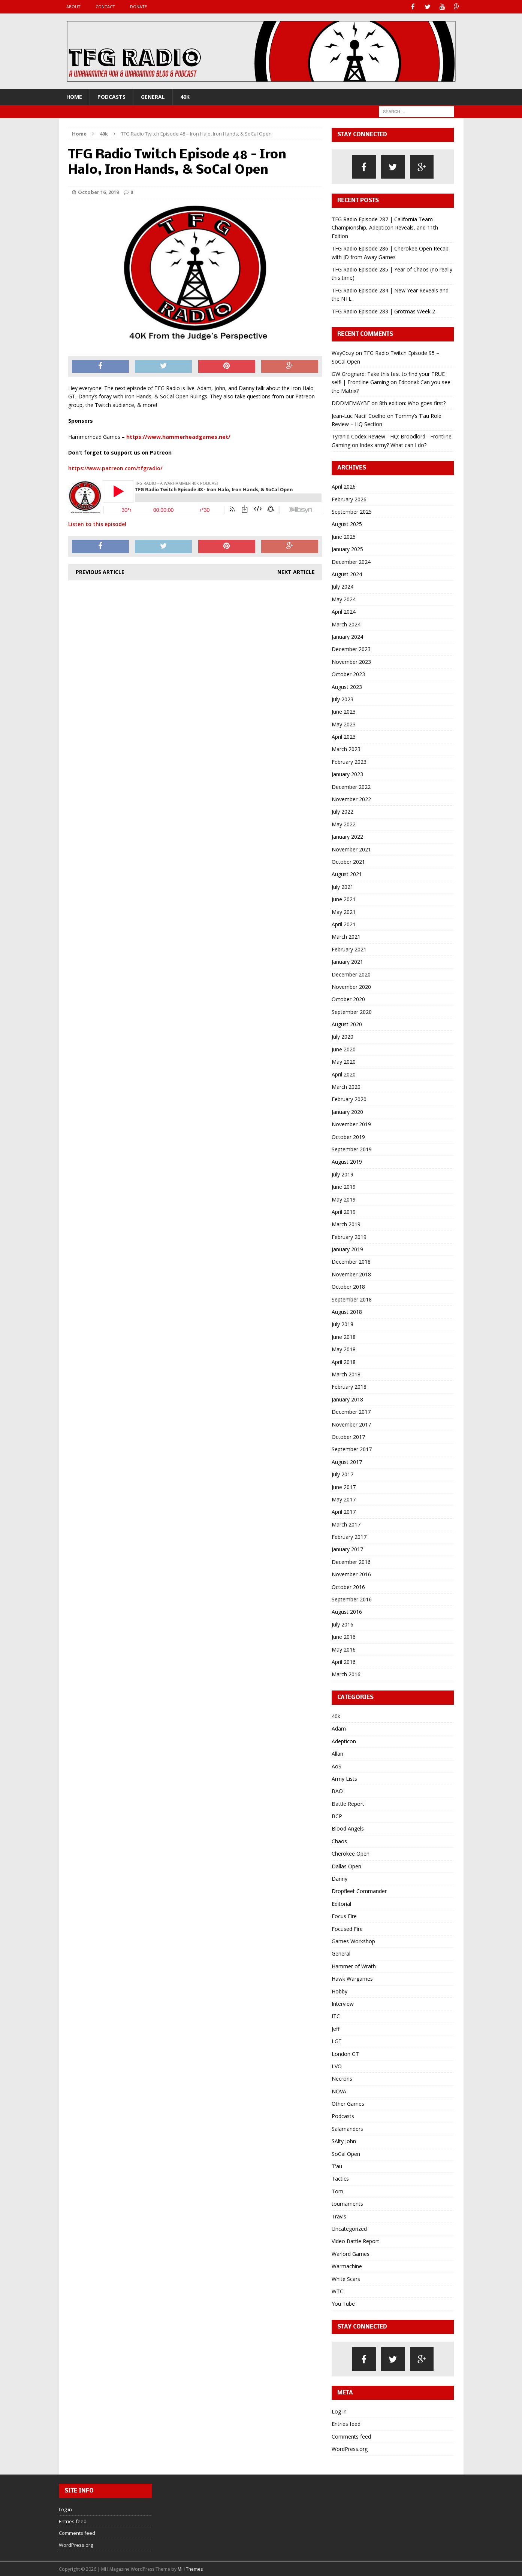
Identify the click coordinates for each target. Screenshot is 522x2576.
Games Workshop (353, 1940)
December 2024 (351, 561)
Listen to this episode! (97, 523)
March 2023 (346, 748)
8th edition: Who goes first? (412, 402)
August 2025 (347, 523)
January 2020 (347, 1111)
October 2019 (348, 1136)
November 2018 (351, 1274)
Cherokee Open (350, 1853)
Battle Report (348, 1803)
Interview (343, 2003)
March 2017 (346, 1524)
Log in (339, 2411)
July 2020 (342, 1036)
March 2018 (346, 1373)
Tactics (340, 2178)
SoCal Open (346, 2153)
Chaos (339, 1840)
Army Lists (344, 1778)
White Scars (346, 2278)
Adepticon (344, 1740)
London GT (345, 2053)
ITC (336, 2015)
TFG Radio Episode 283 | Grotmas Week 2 (383, 311)
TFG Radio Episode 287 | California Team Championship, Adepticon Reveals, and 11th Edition (385, 227)
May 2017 (344, 1499)
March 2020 (346, 1086)
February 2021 (349, 949)
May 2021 (344, 911)
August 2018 (347, 1311)
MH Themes (190, 2569)
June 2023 (344, 711)
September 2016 (352, 1599)
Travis (339, 2216)
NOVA (339, 2090)
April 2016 (344, 1661)
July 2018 (342, 1323)
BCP (337, 1815)
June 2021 (344, 898)
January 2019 (347, 1248)
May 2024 (344, 598)
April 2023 (344, 736)
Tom (337, 2190)
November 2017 (351, 1424)
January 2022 (347, 836)
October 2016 (348, 1586)
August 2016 (347, 1611)
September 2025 (352, 511)
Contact (105, 6)
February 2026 (349, 498)
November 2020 (351, 986)
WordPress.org (350, 2448)
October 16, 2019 (98, 191)
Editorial (341, 1903)
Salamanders (347, 2128)
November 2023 (351, 661)
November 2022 (351, 798)
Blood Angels (348, 1828)
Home (74, 96)
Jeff (336, 2028)
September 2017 (352, 1448)
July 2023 (342, 698)
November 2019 (351, 1123)
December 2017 (351, 1411)
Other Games (348, 2103)
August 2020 (347, 1023)
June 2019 (344, 1186)
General (153, 96)
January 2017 (347, 1548)
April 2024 (344, 611)
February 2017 (349, 1536)
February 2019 (349, 1236)
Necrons (342, 2078)
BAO (337, 1790)
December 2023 (351, 648)
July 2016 (342, 1624)
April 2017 (344, 1511)
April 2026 (344, 486)
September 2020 (352, 1011)
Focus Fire (344, 1915)
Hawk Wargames (352, 1978)
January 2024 (347, 636)
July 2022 (342, 811)
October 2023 (348, 673)
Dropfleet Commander (359, 1890)
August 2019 (347, 1161)
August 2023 (347, 686)
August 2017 (347, 1461)
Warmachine (347, 2265)
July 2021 (342, 886)
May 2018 (344, 1348)
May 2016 (344, 1649)
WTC (337, 2290)
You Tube (343, 2303)
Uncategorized (349, 2228)
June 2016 (344, 1636)
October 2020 (348, 998)
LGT (337, 2040)
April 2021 (344, 923)
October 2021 (348, 861)
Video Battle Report (355, 2240)
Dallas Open (346, 1865)
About (73, 6)
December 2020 (351, 973)
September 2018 (352, 1299)
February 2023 (349, 761)
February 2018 (349, 1386)
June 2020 (344, 1048)
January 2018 (347, 1399)
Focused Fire (347, 1928)
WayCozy (343, 352)
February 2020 (349, 1098)
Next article (296, 571)
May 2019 (344, 1198)
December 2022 (351, 786)
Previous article (100, 571)
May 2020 (344, 1061)
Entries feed (346, 2423)
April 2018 (344, 1361)
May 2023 (344, 723)
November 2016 (351, 1573)
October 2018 (348, 1286)
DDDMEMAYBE (351, 402)
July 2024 (342, 586)
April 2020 (344, 1074)
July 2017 (342, 1473)
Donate (138, 6)
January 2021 (347, 961)
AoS (336, 1765)
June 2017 (344, 1486)
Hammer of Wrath (354, 1965)
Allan (337, 1753)
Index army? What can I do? (393, 444)
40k (185, 96)
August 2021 (347, 873)
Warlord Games (350, 2253)
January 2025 (347, 548)
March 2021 (346, 936)
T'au (337, 2165)
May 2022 (344, 823)
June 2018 (344, 1336)
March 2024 (346, 624)
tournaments (347, 2203)
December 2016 (351, 1561)
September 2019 (352, 1148)
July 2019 (342, 1174)
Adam (339, 1728)
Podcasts (111, 96)
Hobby (339, 1991)
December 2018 (351, 1261)
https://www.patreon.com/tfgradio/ (115, 467)
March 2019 (346, 1223)
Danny (339, 1878)
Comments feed (351, 2436)
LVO (337, 2065)
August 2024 (347, 573)
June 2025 (344, 536)
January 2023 (347, 773)
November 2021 (351, 849)
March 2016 (346, 1673)
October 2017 (348, 1436)
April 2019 (344, 1211)
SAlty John (344, 2140)
